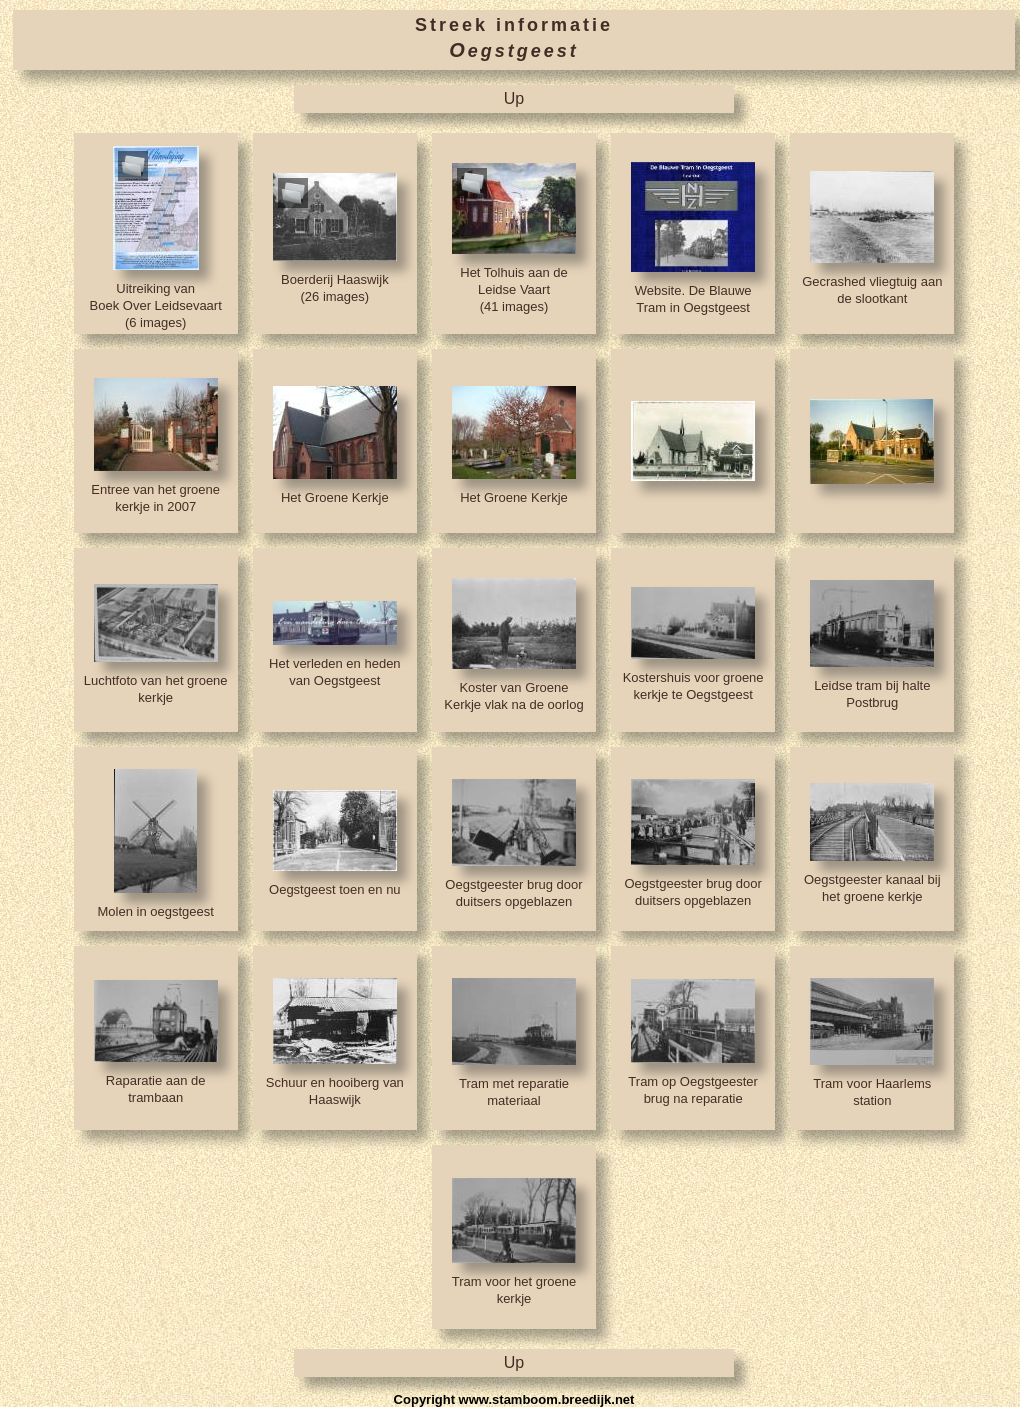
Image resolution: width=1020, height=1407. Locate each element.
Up (514, 98)
